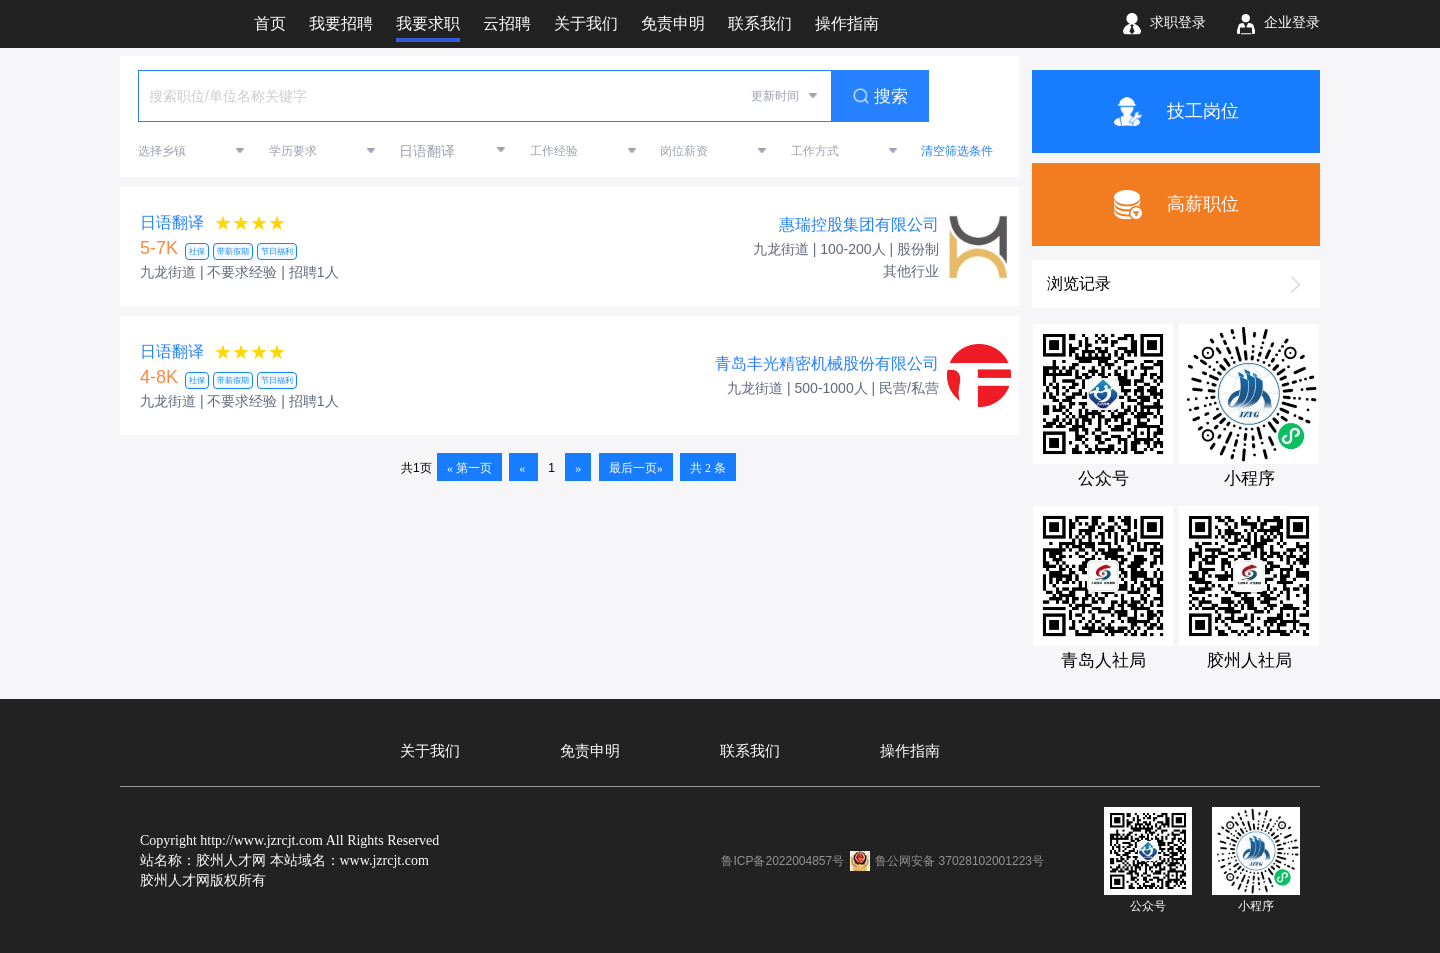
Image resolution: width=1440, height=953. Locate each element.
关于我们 (430, 751)
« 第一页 (469, 468)
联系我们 (750, 751)
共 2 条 (708, 468)
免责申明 (590, 751)
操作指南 (910, 751)
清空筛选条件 (957, 151)
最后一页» (636, 468)
